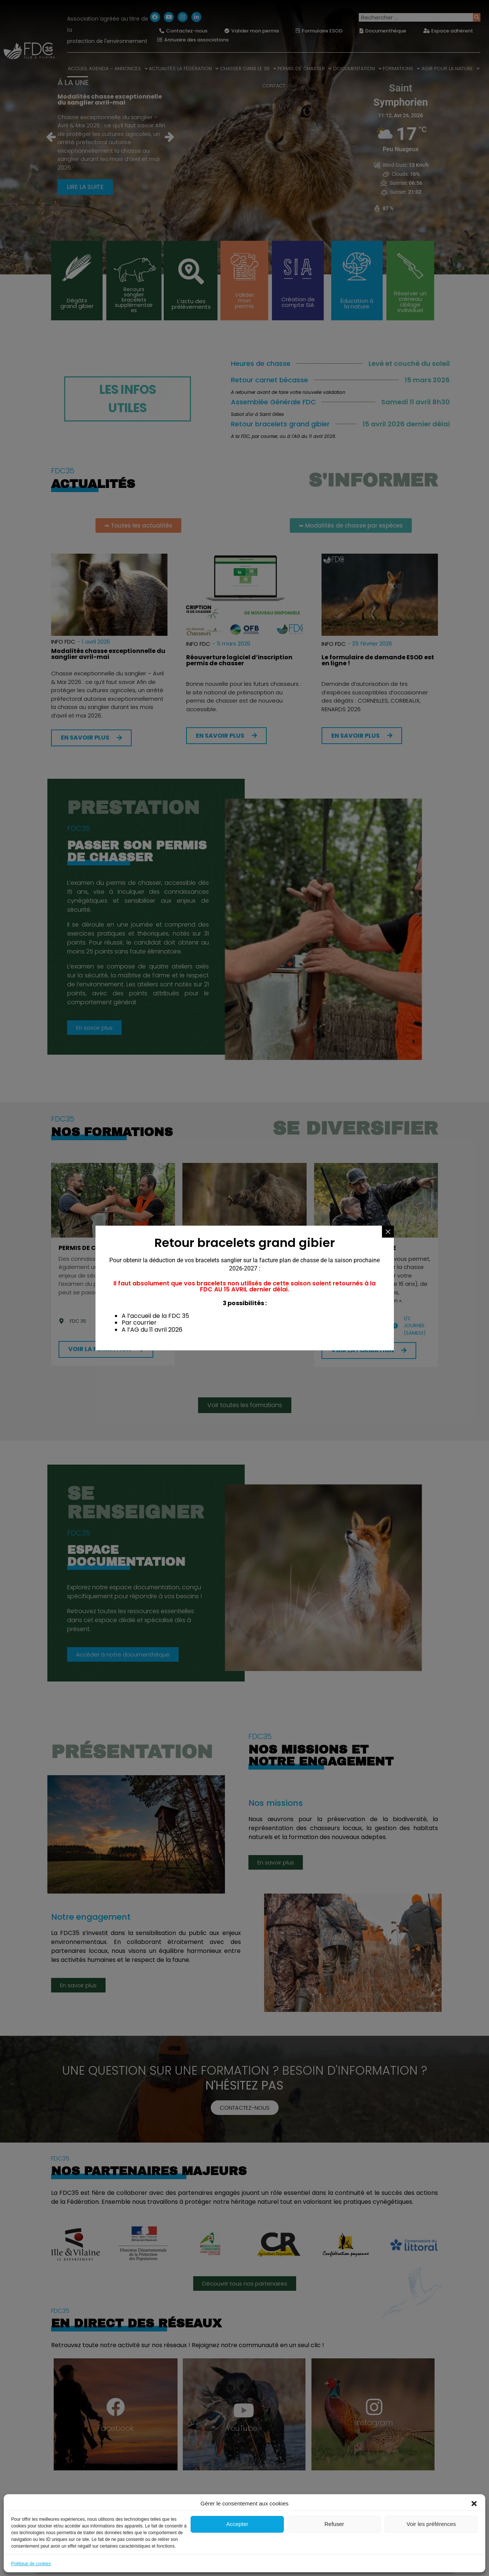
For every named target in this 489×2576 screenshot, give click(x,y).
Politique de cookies (31, 2563)
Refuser (334, 2524)
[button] (474, 2503)
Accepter (237, 2524)
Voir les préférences (431, 2524)
